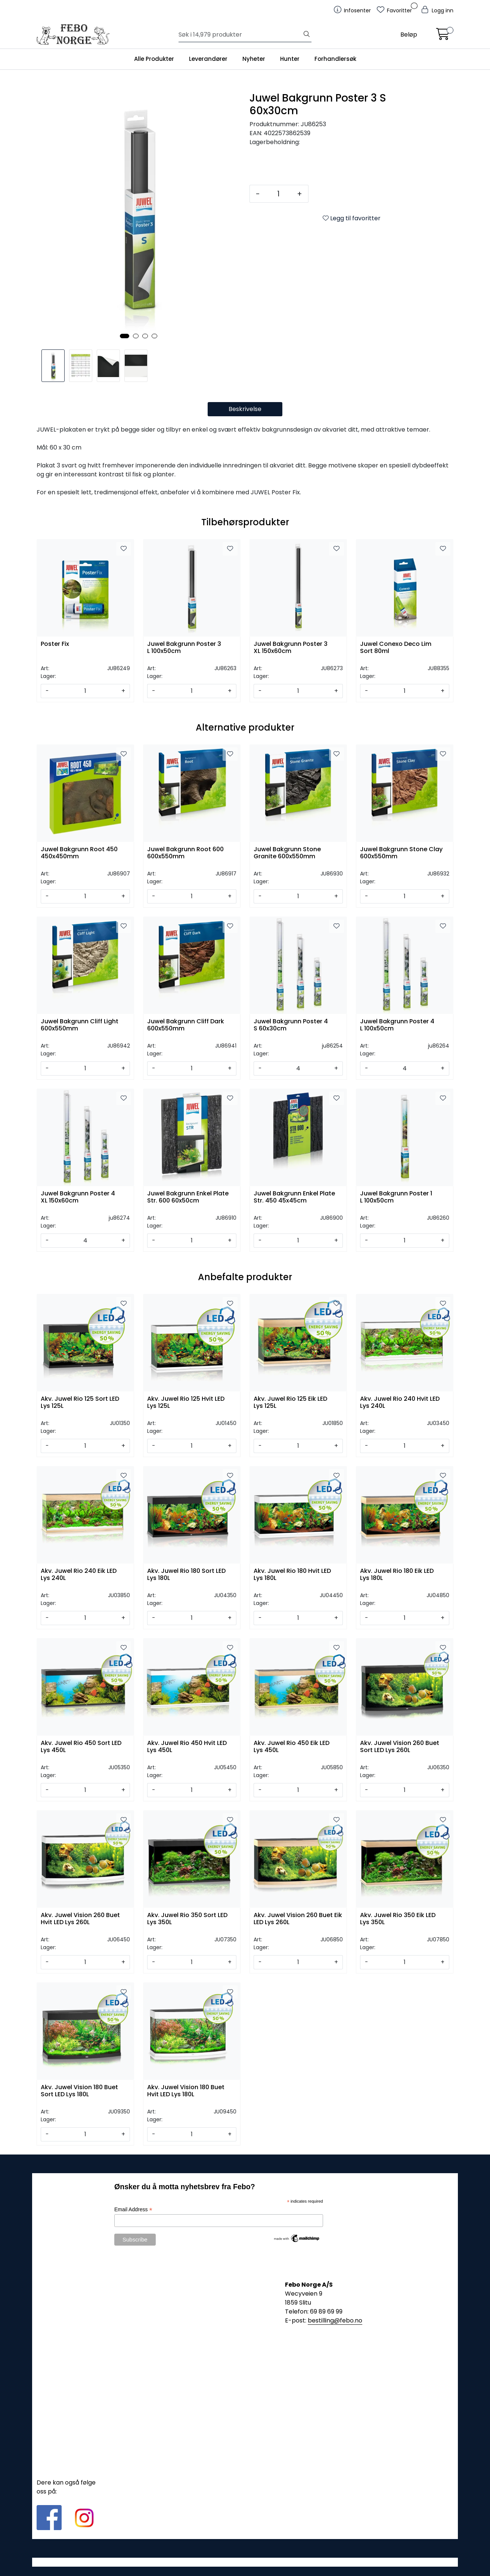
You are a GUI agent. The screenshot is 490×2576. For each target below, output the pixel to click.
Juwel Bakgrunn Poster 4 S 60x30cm (291, 1025)
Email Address (133, 2209)
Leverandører (208, 59)
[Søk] (240, 34)
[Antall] (278, 194)
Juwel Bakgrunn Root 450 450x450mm (79, 853)
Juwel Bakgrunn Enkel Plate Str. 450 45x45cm (294, 1197)
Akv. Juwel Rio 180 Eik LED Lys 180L (397, 1574)
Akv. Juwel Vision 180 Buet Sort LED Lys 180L (79, 2091)
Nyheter (253, 59)
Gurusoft (245, 2562)
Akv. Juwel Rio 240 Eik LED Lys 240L (79, 1574)
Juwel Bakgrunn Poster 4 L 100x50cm (397, 1025)
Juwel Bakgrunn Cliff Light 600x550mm (79, 1025)
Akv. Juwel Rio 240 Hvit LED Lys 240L (400, 1402)
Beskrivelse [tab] (245, 409)
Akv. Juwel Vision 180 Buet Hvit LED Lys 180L (185, 2091)
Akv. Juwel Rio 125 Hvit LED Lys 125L (185, 1402)
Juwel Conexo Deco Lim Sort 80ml (395, 647)
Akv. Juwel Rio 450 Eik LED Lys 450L (291, 1746)
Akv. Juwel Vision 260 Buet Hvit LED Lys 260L (80, 1918)
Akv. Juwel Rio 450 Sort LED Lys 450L (81, 1746)
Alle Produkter (154, 59)
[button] (124, 336)
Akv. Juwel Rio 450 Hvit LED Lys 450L (187, 1746)
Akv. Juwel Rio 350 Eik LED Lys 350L (397, 1918)
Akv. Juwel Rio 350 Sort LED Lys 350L (187, 1918)
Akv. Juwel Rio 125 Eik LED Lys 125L (290, 1402)
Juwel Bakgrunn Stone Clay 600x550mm (401, 853)
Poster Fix (55, 644)
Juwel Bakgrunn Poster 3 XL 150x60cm (291, 647)
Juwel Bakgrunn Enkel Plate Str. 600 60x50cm (188, 1197)
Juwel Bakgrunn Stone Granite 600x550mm (287, 853)
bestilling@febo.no (335, 2320)
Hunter (290, 59)
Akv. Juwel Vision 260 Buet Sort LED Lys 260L (399, 1746)
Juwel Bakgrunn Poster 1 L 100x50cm (396, 1197)
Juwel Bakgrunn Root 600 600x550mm (185, 853)
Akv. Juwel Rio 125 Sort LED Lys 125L (80, 1402)
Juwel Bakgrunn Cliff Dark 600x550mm (185, 1025)
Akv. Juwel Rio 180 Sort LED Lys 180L (186, 1574)
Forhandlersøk (335, 59)
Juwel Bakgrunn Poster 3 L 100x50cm (184, 647)
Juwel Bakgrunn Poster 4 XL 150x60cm (78, 1197)
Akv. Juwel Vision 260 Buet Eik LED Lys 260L (298, 1918)
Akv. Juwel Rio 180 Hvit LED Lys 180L (292, 1574)
